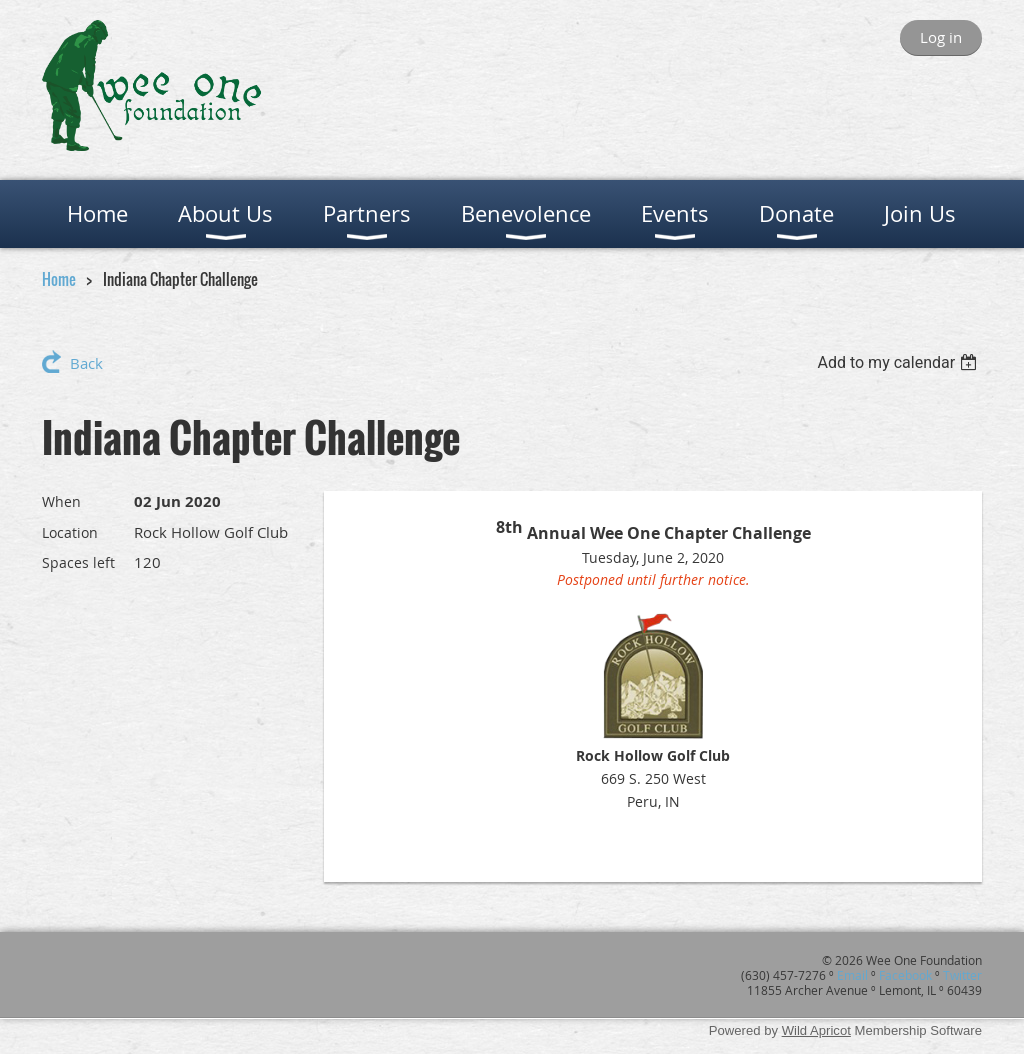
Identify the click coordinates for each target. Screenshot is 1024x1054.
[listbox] (899, 362)
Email (852, 975)
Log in (941, 37)
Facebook (905, 975)
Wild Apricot (816, 1030)
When (61, 501)
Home (59, 279)
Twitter (962, 975)
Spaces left (78, 562)
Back (86, 363)
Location (70, 532)
